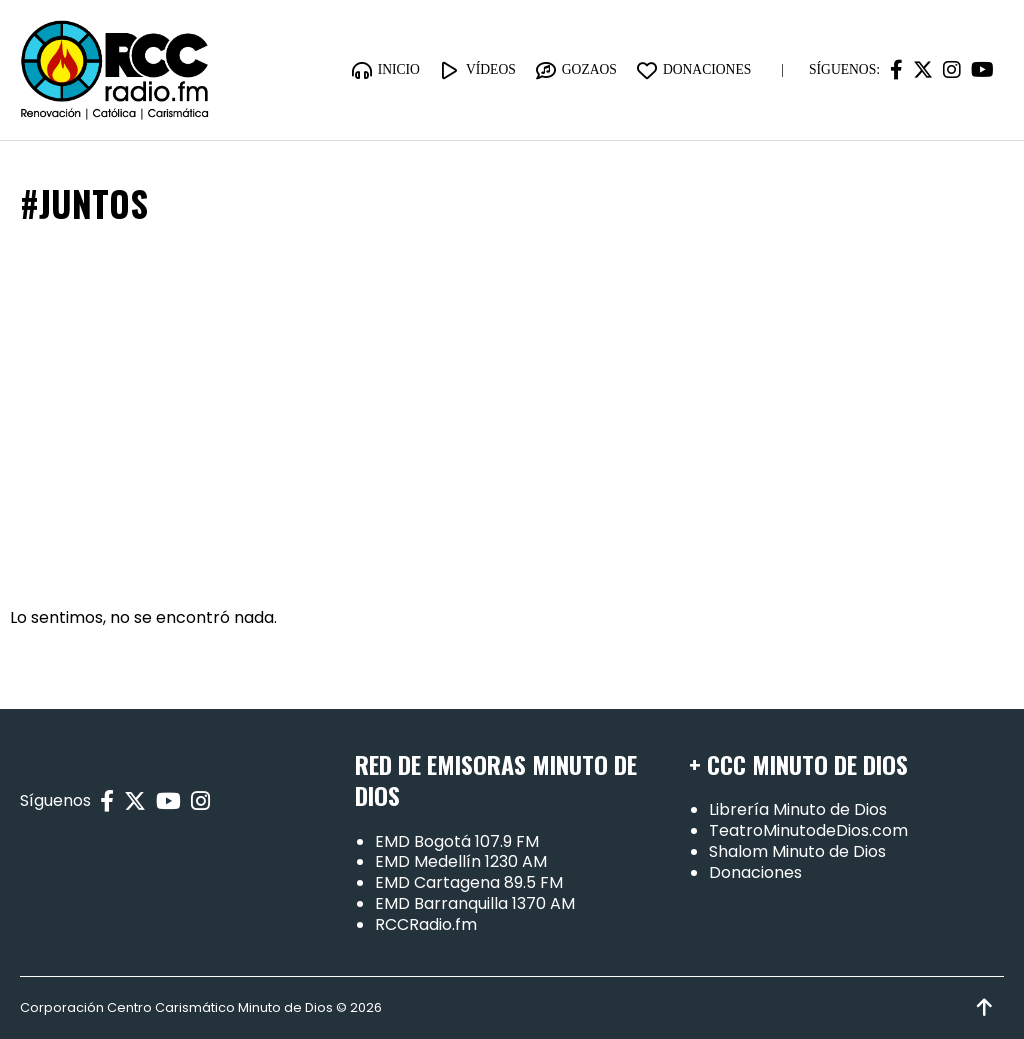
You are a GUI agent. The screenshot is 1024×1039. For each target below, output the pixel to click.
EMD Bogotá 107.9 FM (457, 841)
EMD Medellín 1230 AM (461, 861)
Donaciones (755, 872)
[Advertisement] (512, 417)
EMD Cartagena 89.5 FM (469, 882)
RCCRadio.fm (426, 924)
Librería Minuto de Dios (798, 809)
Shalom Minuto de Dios (797, 851)
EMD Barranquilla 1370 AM (475, 903)
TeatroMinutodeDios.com (808, 830)
